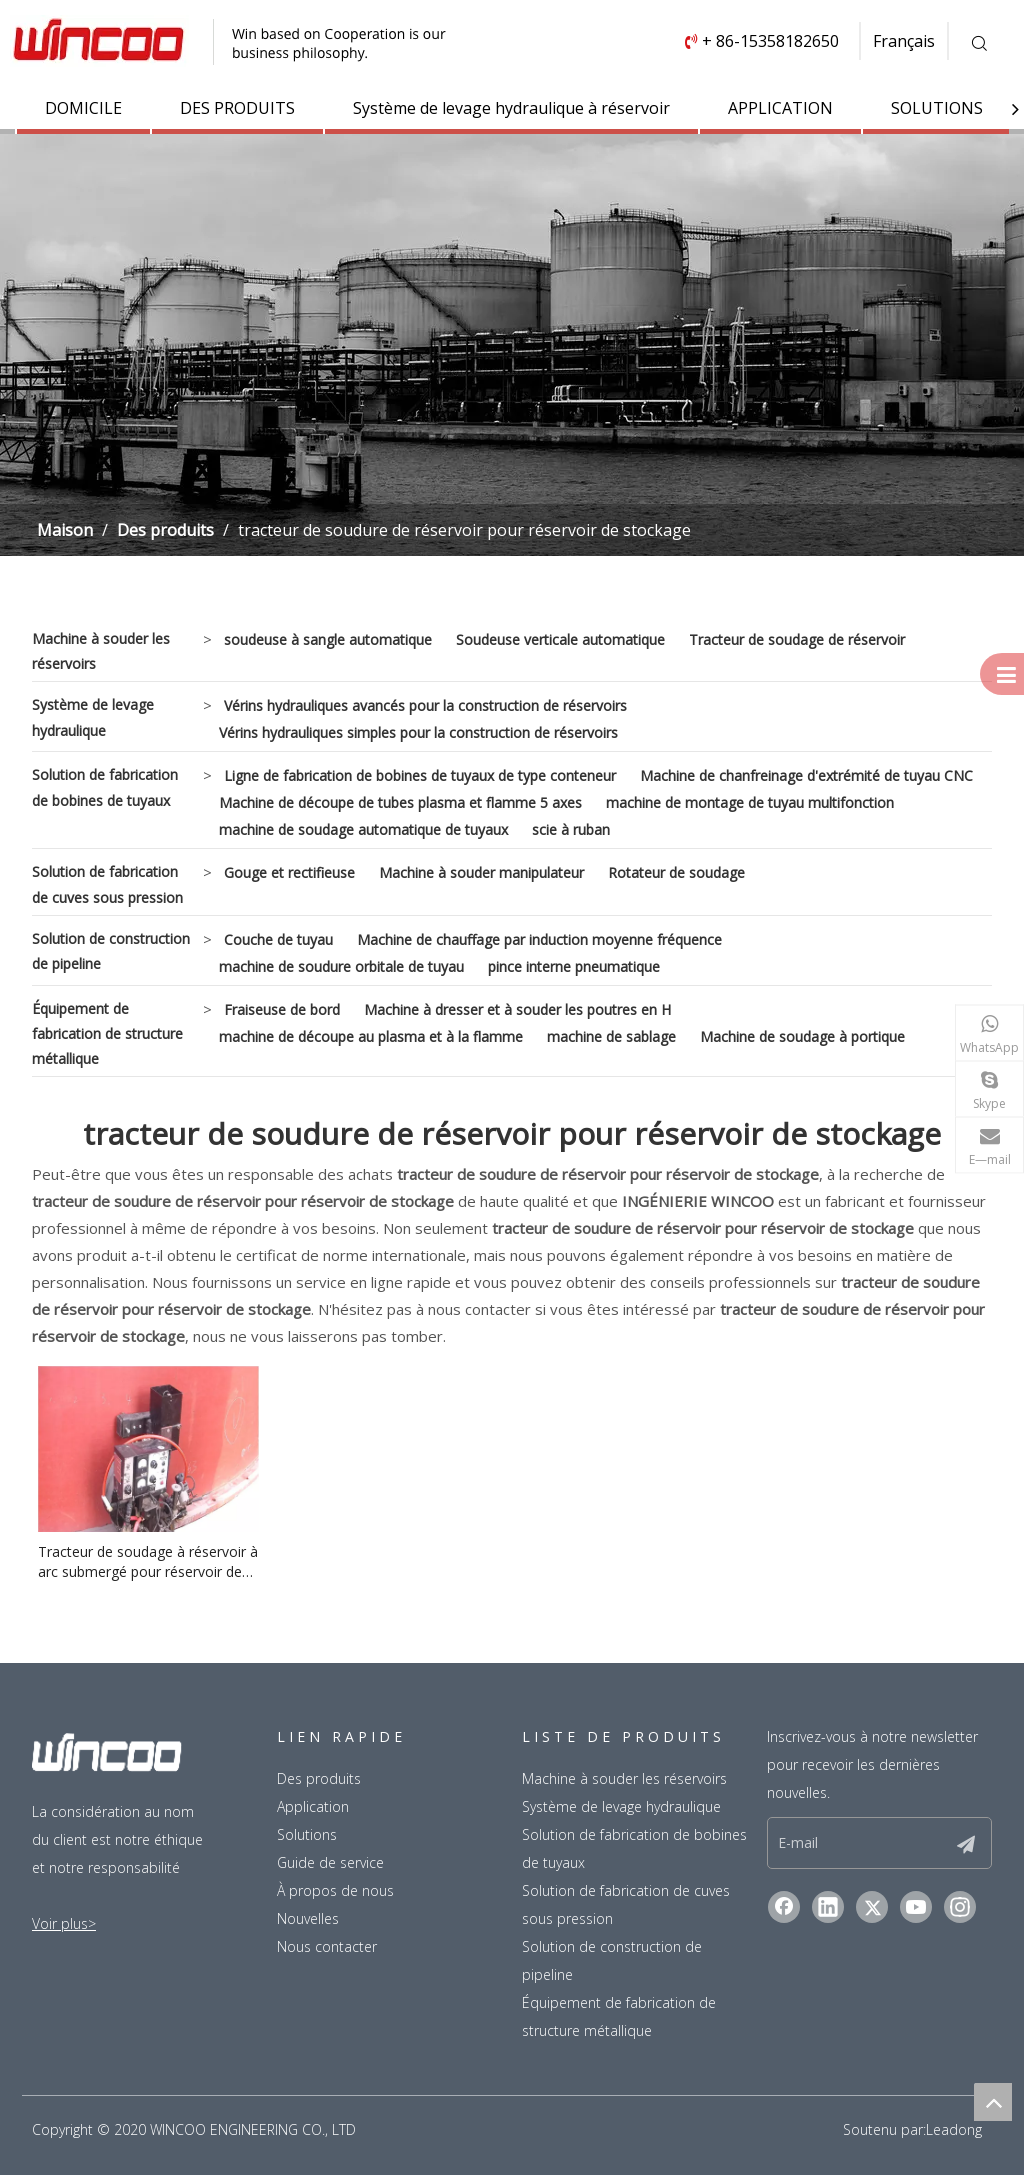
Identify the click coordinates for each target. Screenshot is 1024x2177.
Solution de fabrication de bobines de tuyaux (105, 787)
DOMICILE (83, 108)
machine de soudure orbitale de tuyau (341, 966)
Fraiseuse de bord (282, 1009)
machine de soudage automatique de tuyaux (363, 829)
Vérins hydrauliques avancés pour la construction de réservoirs (425, 705)
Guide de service (330, 1862)
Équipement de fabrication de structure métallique (107, 1033)
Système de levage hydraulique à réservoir (511, 108)
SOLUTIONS (937, 108)
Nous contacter (327, 1946)
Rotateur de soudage (676, 872)
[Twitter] (872, 1907)
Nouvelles (308, 1918)
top (993, 2102)
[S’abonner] (966, 1843)
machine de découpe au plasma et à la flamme (371, 1036)
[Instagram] (960, 1907)
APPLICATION (780, 108)
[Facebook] (784, 1907)
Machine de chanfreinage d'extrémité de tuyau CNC (806, 775)
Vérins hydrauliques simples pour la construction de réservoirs (418, 732)
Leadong (954, 2129)
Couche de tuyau (278, 939)
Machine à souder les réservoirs (101, 651)
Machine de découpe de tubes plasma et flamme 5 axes (400, 802)
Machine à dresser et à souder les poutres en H (517, 1009)
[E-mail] (856, 1843)
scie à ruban (571, 829)
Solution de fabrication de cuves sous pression (107, 884)
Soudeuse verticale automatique (560, 639)
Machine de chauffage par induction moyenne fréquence (539, 939)
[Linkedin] (828, 1907)
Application (313, 1806)
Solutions (307, 1834)
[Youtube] (916, 1907)
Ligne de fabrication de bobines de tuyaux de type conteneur (420, 775)
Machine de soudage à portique (802, 1036)
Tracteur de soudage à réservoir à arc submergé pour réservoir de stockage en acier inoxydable (148, 1562)
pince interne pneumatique (574, 966)
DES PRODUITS (237, 108)
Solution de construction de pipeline (111, 951)
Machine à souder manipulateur (481, 872)
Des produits (319, 1778)
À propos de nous (335, 1890)
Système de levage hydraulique (93, 717)
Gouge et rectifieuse (289, 872)
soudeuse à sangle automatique (328, 639)
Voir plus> (64, 1923)
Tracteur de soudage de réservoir (797, 639)
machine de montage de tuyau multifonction (750, 802)
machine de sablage (611, 1036)
